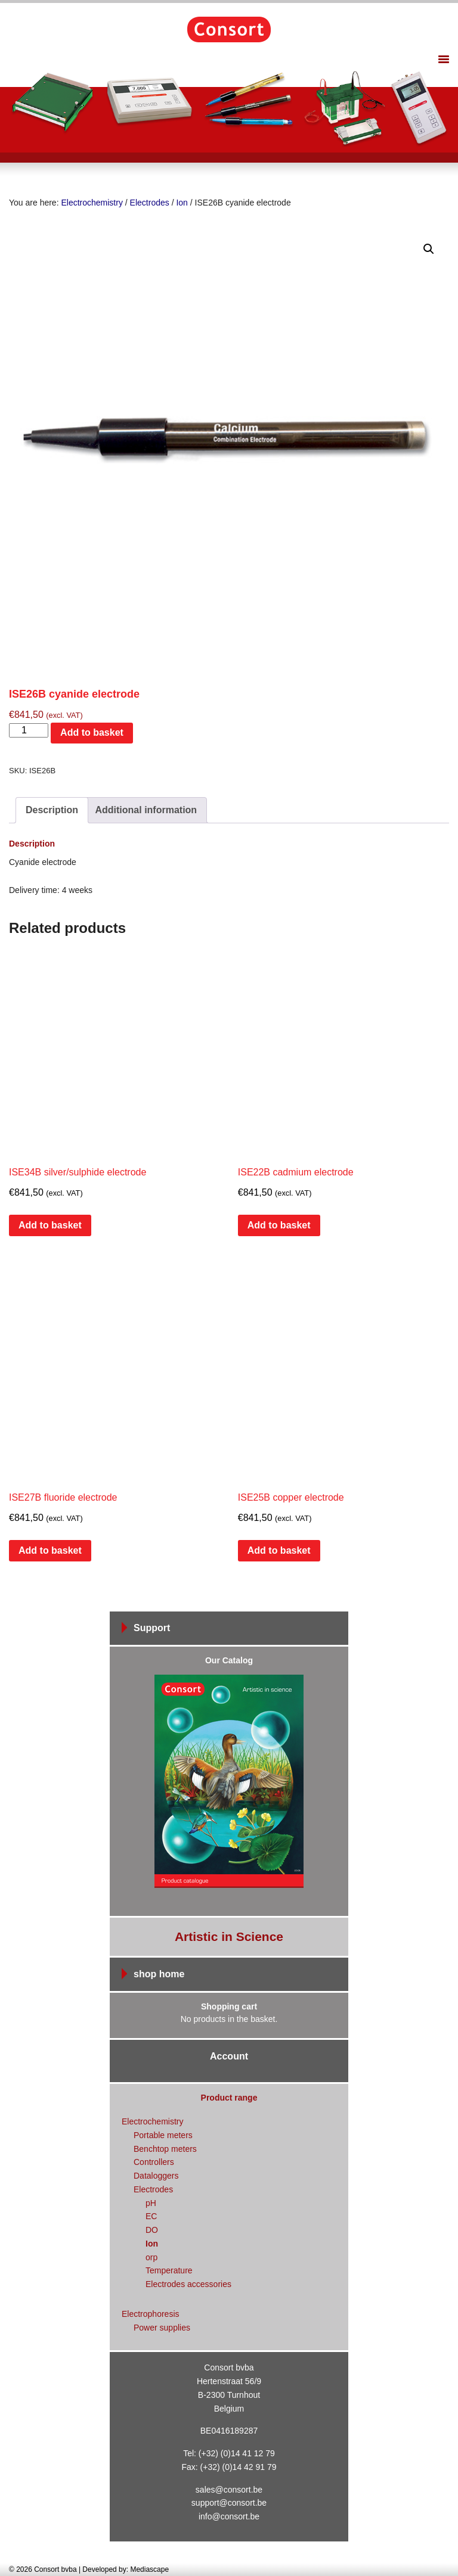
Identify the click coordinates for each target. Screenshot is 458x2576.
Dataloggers (156, 2175)
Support (152, 1628)
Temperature (169, 2270)
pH (151, 2203)
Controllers (154, 2162)
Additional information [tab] (146, 810)
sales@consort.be (229, 2489)
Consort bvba (229, 29)
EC (151, 2216)
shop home (159, 1974)
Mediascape (149, 2569)
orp (151, 2257)
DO (152, 2230)
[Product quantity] (28, 730)
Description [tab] (52, 810)
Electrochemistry (91, 202)
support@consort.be (229, 2502)
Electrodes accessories (188, 2284)
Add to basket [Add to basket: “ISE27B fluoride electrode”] (50, 1550)
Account (229, 2056)
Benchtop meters (165, 2149)
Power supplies (162, 2327)
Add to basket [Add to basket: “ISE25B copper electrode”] (279, 1550)
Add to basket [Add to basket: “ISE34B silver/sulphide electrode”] (50, 1225)
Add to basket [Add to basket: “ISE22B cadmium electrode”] (279, 1225)
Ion (181, 202)
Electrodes (149, 202)
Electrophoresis (151, 2314)
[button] (429, 249)
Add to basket (91, 732)
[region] (229, 109)
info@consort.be (229, 2516)
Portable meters (163, 2135)
